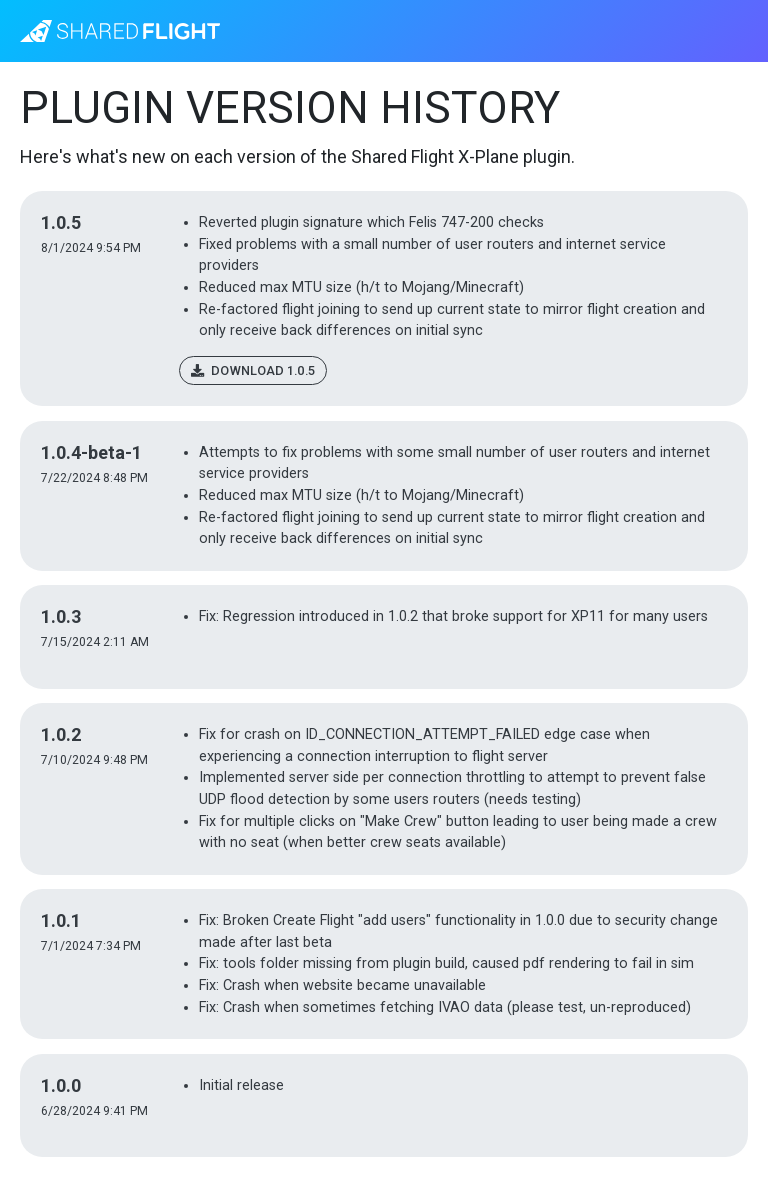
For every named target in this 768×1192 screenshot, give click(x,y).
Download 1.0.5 (253, 370)
